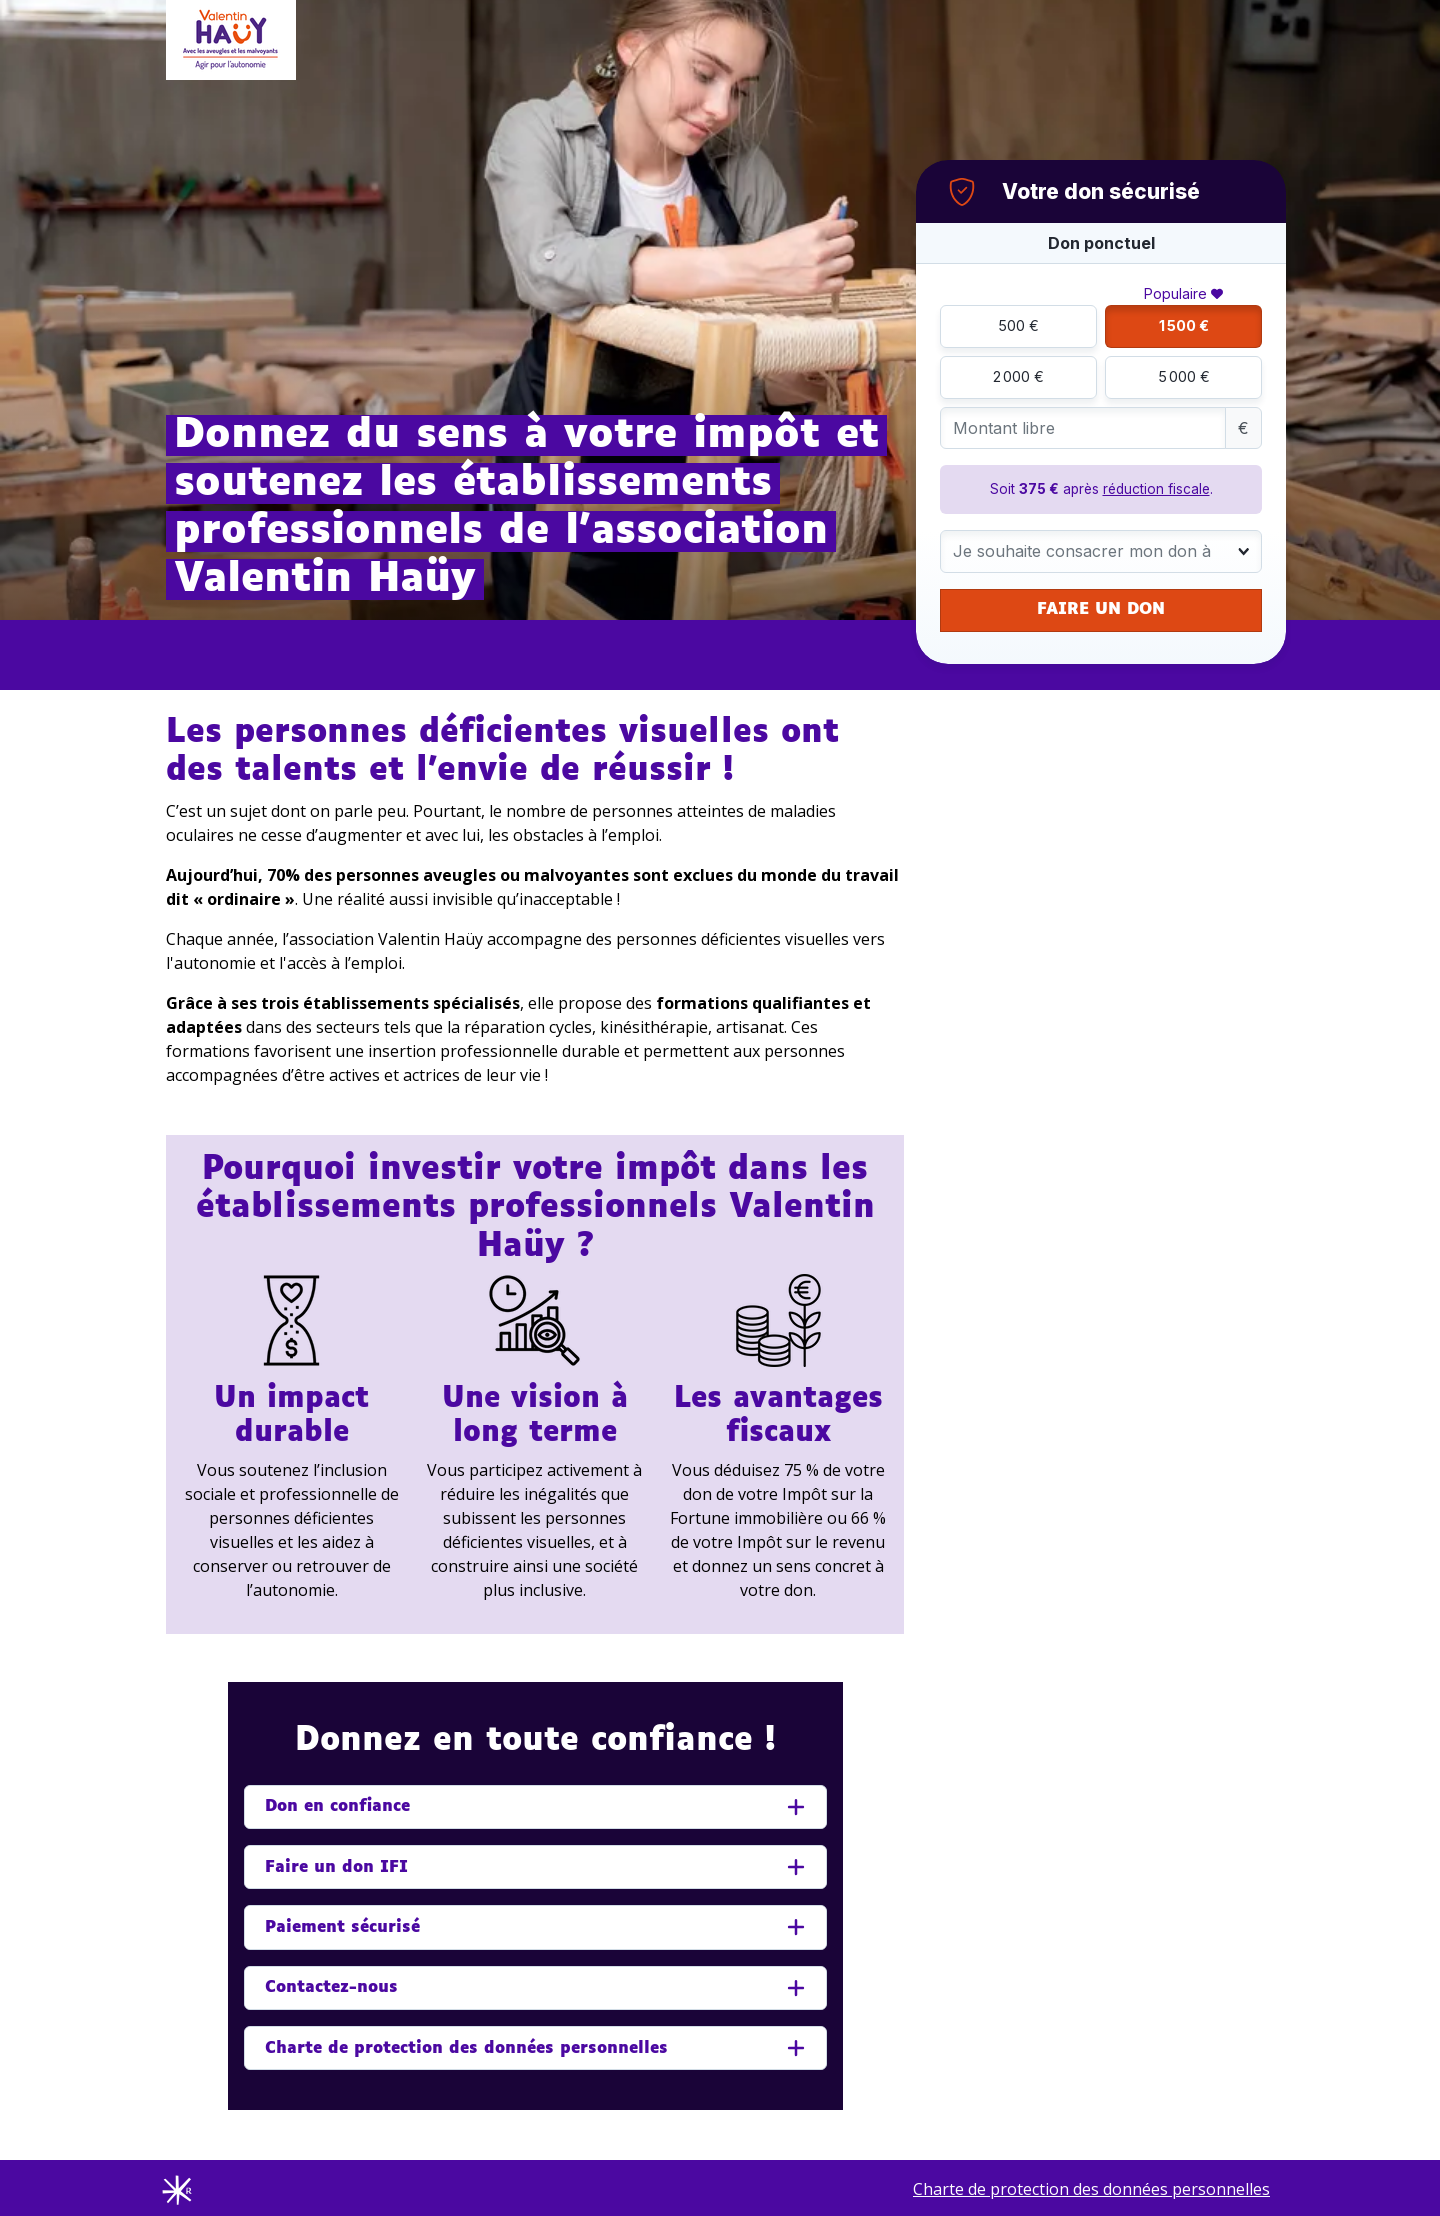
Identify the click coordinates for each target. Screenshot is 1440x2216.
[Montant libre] (1083, 428)
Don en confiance (337, 1806)
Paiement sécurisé (342, 1927)
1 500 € (1184, 325)
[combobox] (1101, 551)
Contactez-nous (331, 1987)
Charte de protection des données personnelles (466, 2048)
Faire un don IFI (336, 1867)
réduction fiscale (1156, 489)
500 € (1018, 325)
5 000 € (1184, 376)
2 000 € (1018, 376)
